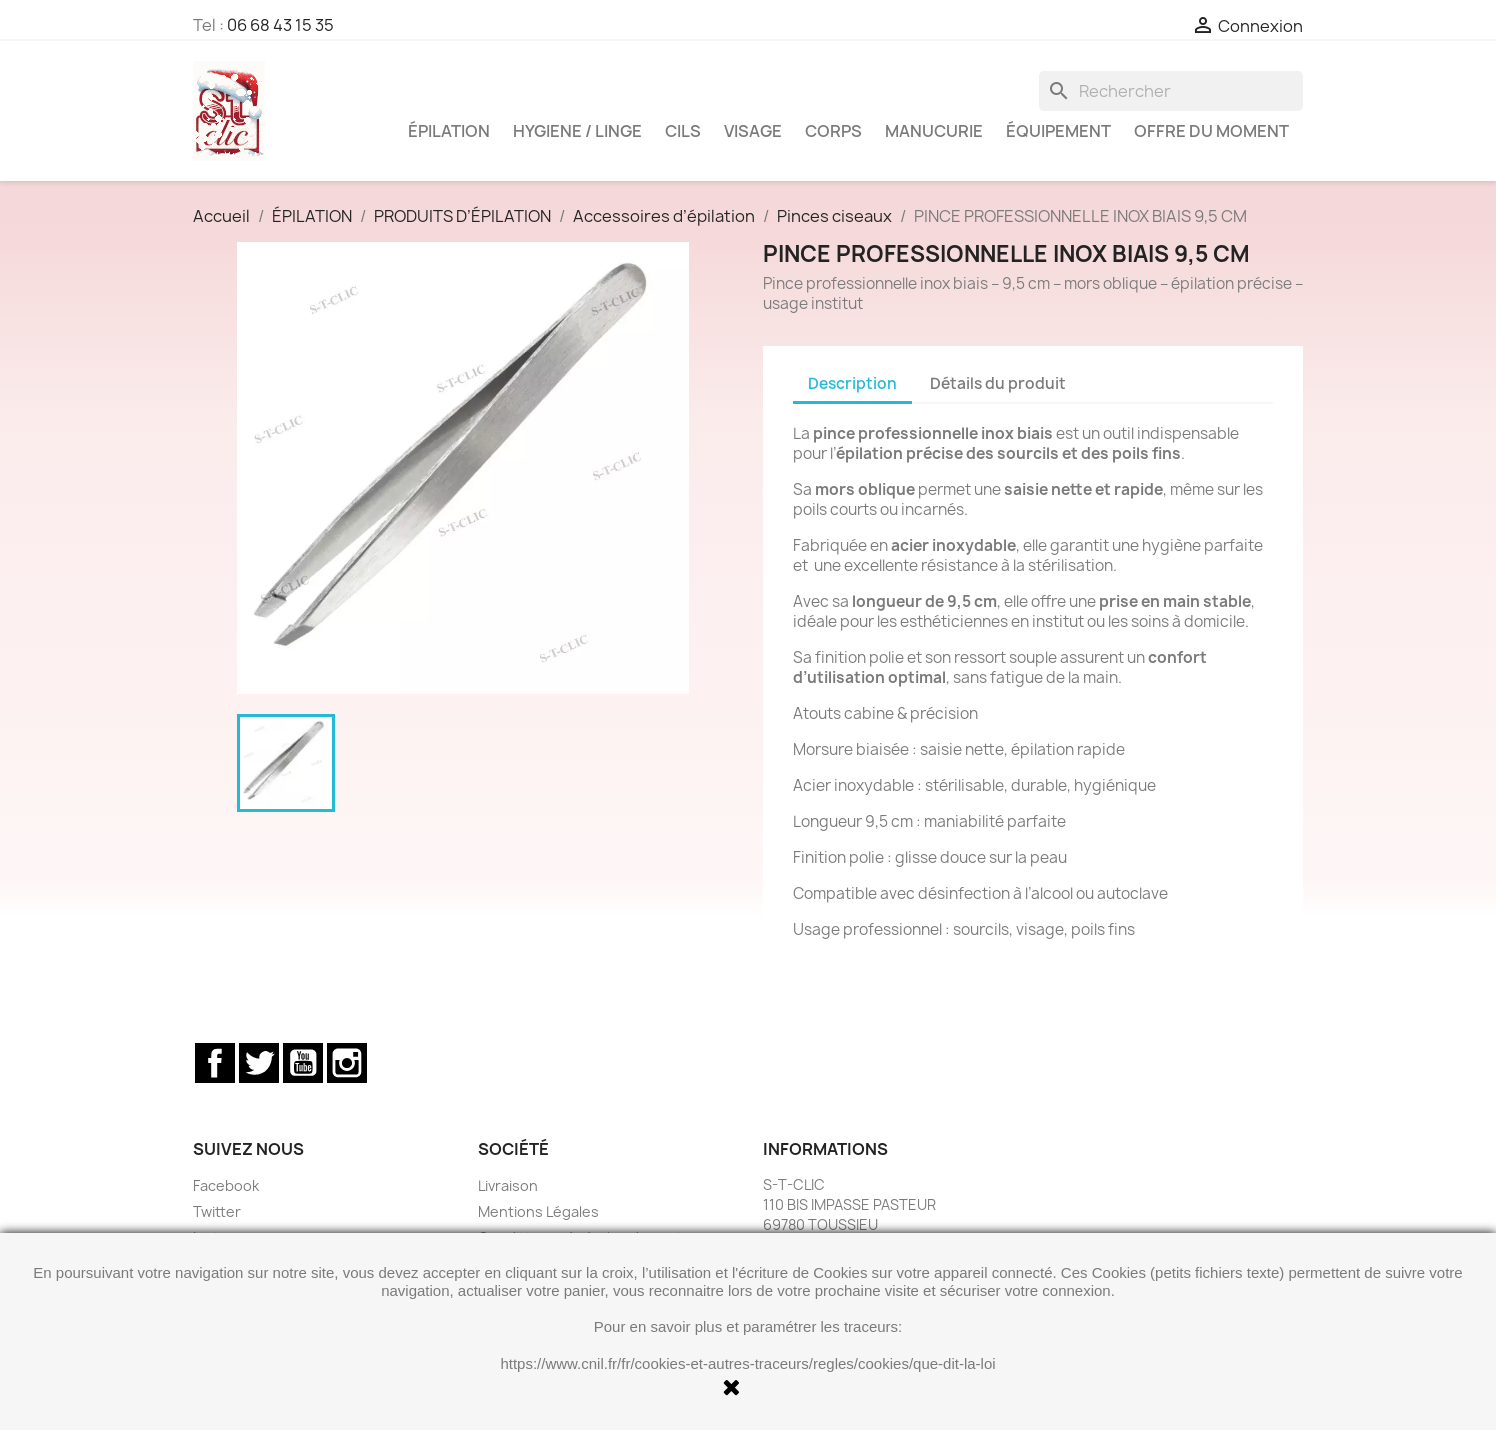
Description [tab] (852, 383)
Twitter (259, 1063)
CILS (683, 131)
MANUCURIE (934, 131)
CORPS (833, 131)
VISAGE (753, 131)
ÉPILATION (449, 131)
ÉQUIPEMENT (1058, 131)
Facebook (215, 1063)
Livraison (508, 1185)
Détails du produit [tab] (998, 383)
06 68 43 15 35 (280, 25)
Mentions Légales (538, 1211)
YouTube (303, 1063)
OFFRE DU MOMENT (1211, 131)
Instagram (347, 1063)
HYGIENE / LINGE (577, 131)
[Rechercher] (1171, 91)
